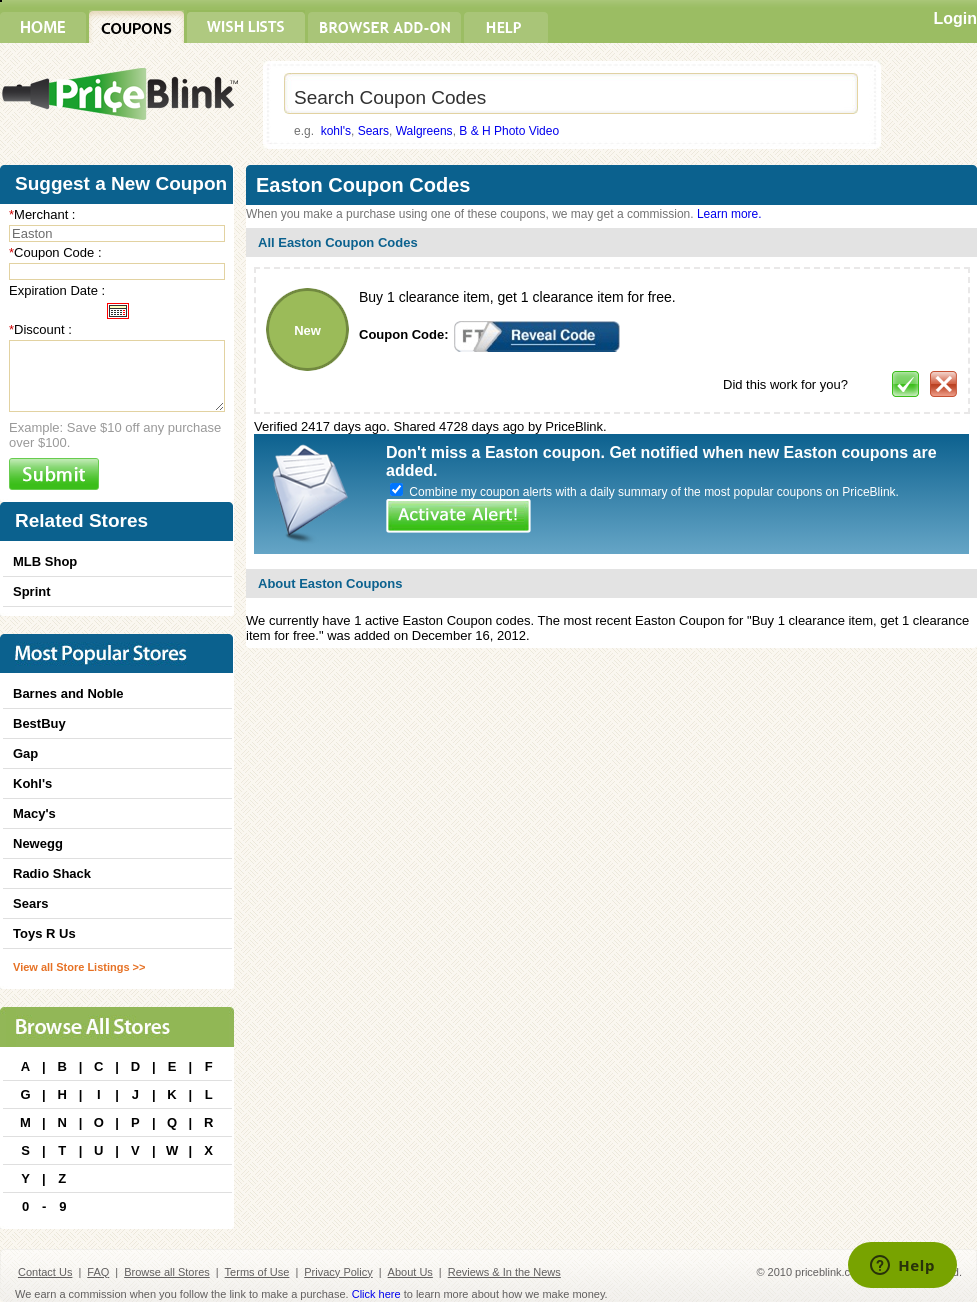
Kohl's (32, 783)
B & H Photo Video (509, 131)
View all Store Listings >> (79, 967)
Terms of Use (257, 1272)
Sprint (32, 591)
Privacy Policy (338, 1272)
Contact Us (45, 1272)
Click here (376, 1294)
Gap (25, 753)
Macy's (34, 813)
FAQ (98, 1272)
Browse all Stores (167, 1272)
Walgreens (424, 131)
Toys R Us (44, 933)
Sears (373, 131)
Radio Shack (52, 873)
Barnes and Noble (68, 693)
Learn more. (729, 214)
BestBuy (39, 723)
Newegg (38, 843)
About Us (410, 1272)
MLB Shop (45, 561)
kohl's (336, 131)
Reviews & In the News (504, 1272)
